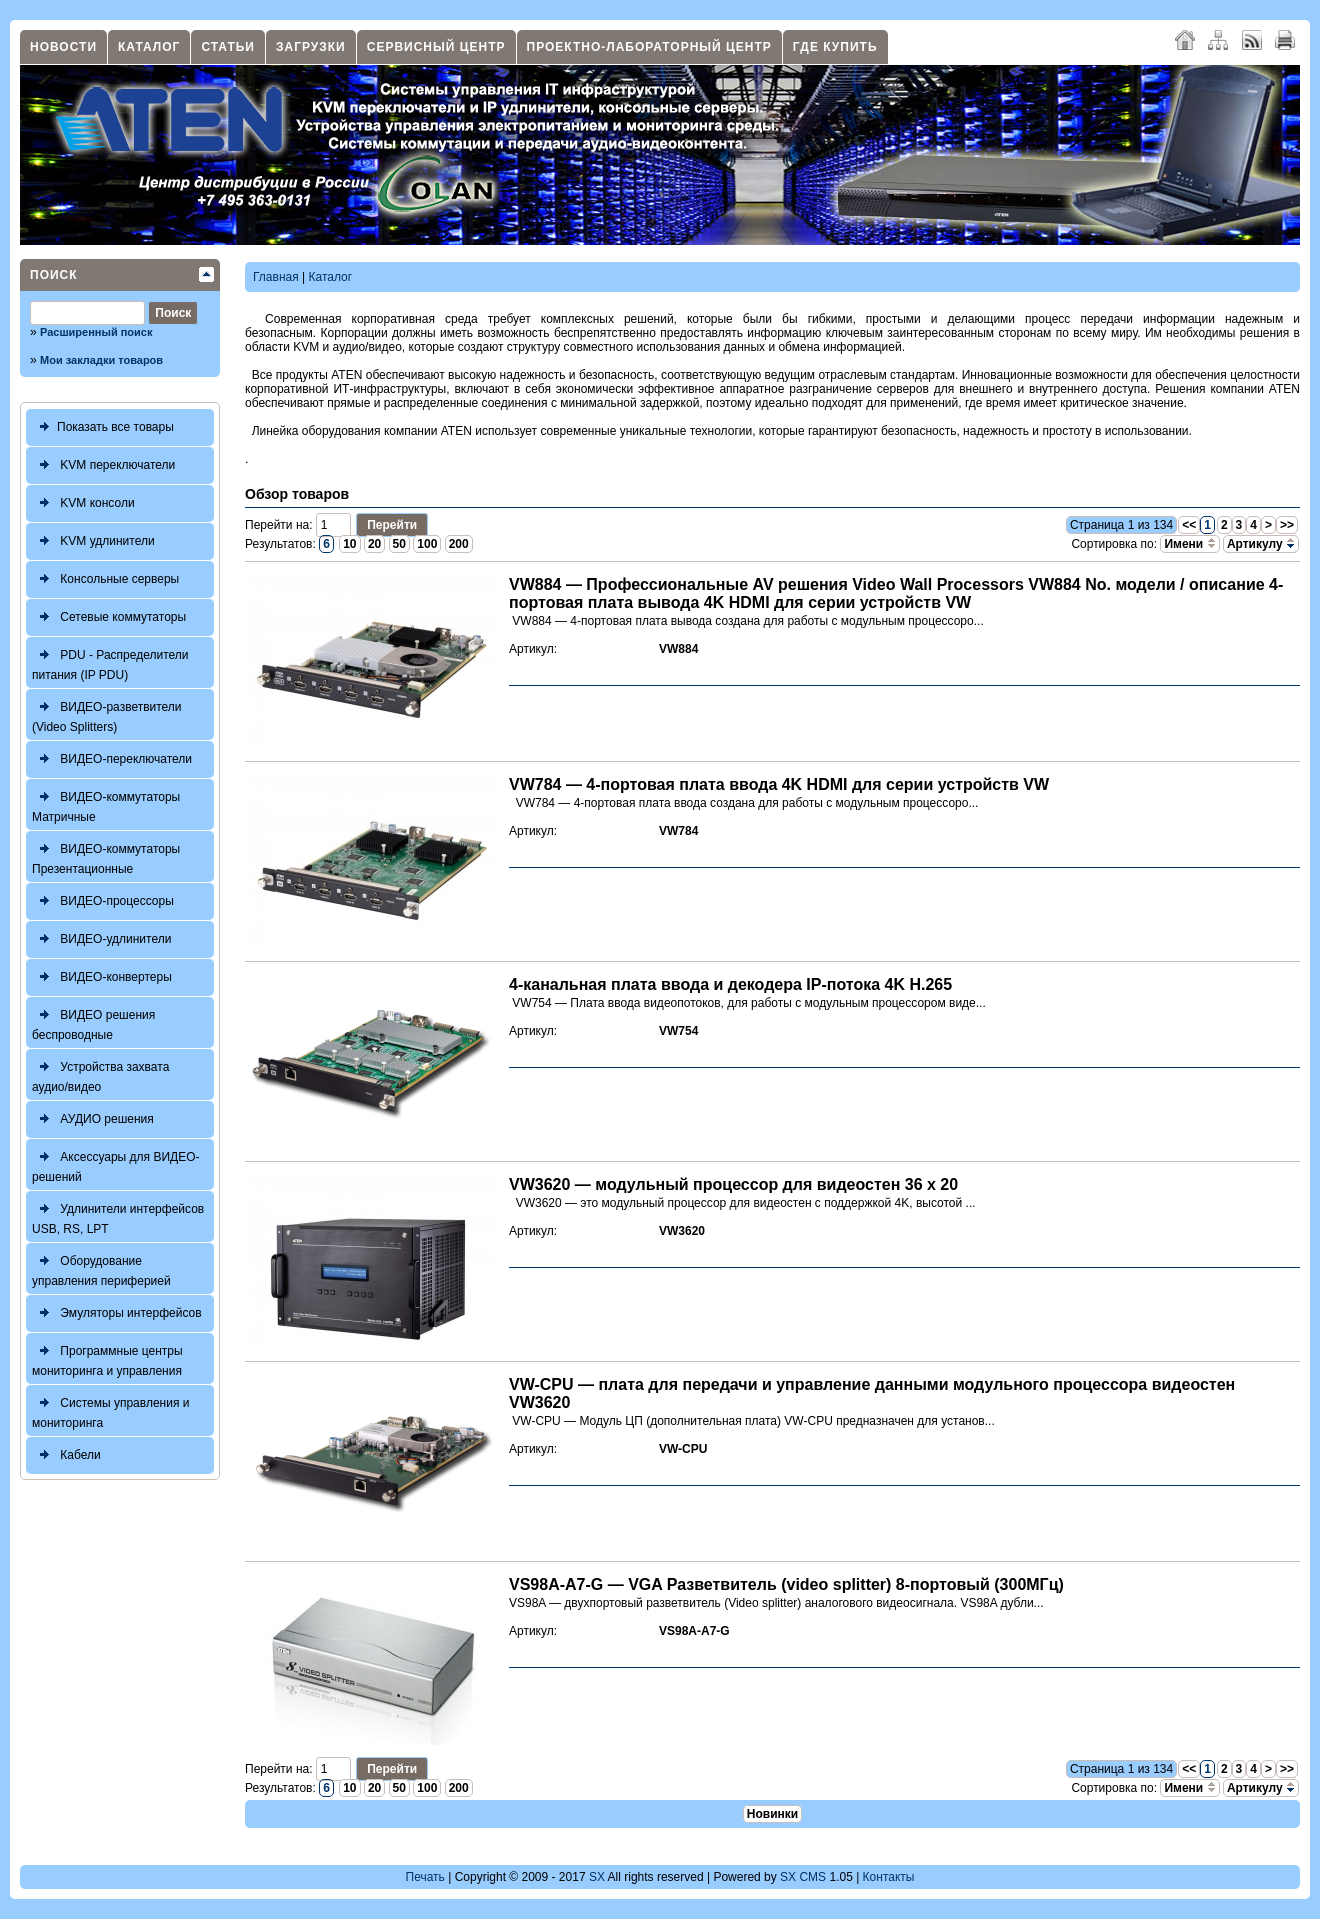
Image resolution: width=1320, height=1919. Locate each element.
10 (349, 544)
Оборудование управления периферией (101, 1268)
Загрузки (311, 47)
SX (597, 1877)
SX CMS (803, 1877)
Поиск (54, 275)
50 (399, 544)
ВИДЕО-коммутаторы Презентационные (106, 856)
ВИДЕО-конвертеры (102, 977)
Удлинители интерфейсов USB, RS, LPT (118, 1216)
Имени (1189, 544)
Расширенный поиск (96, 332)
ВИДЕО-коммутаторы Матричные (106, 804)
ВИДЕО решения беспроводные (93, 1022)
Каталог (149, 47)
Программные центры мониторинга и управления (107, 1358)
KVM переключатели (103, 465)
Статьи (228, 47)
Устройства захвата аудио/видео (100, 1074)
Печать (425, 1877)
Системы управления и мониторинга (110, 1410)
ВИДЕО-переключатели (112, 759)
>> (1287, 525)
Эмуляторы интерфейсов (117, 1313)
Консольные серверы (105, 579)
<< (1189, 525)
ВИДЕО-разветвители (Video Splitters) (107, 714)
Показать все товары (103, 427)
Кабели (66, 1455)
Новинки (772, 1814)
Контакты (889, 1877)
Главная (276, 277)
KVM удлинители (93, 541)
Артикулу (1261, 544)
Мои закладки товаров (101, 360)
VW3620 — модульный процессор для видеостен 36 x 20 (733, 1184)
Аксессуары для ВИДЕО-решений (116, 1164)
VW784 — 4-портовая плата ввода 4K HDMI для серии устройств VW (779, 784)
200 (459, 544)
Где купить (835, 47)
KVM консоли (83, 503)
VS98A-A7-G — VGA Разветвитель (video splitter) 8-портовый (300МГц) (786, 1584)
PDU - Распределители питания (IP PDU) (110, 662)
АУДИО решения (93, 1119)
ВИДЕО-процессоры (103, 901)
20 (374, 544)
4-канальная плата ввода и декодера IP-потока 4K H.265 (730, 984)
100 (427, 544)
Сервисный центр (436, 47)
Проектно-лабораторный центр (649, 47)
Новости (63, 47)
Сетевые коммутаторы (109, 617)
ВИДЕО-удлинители (101, 939)
